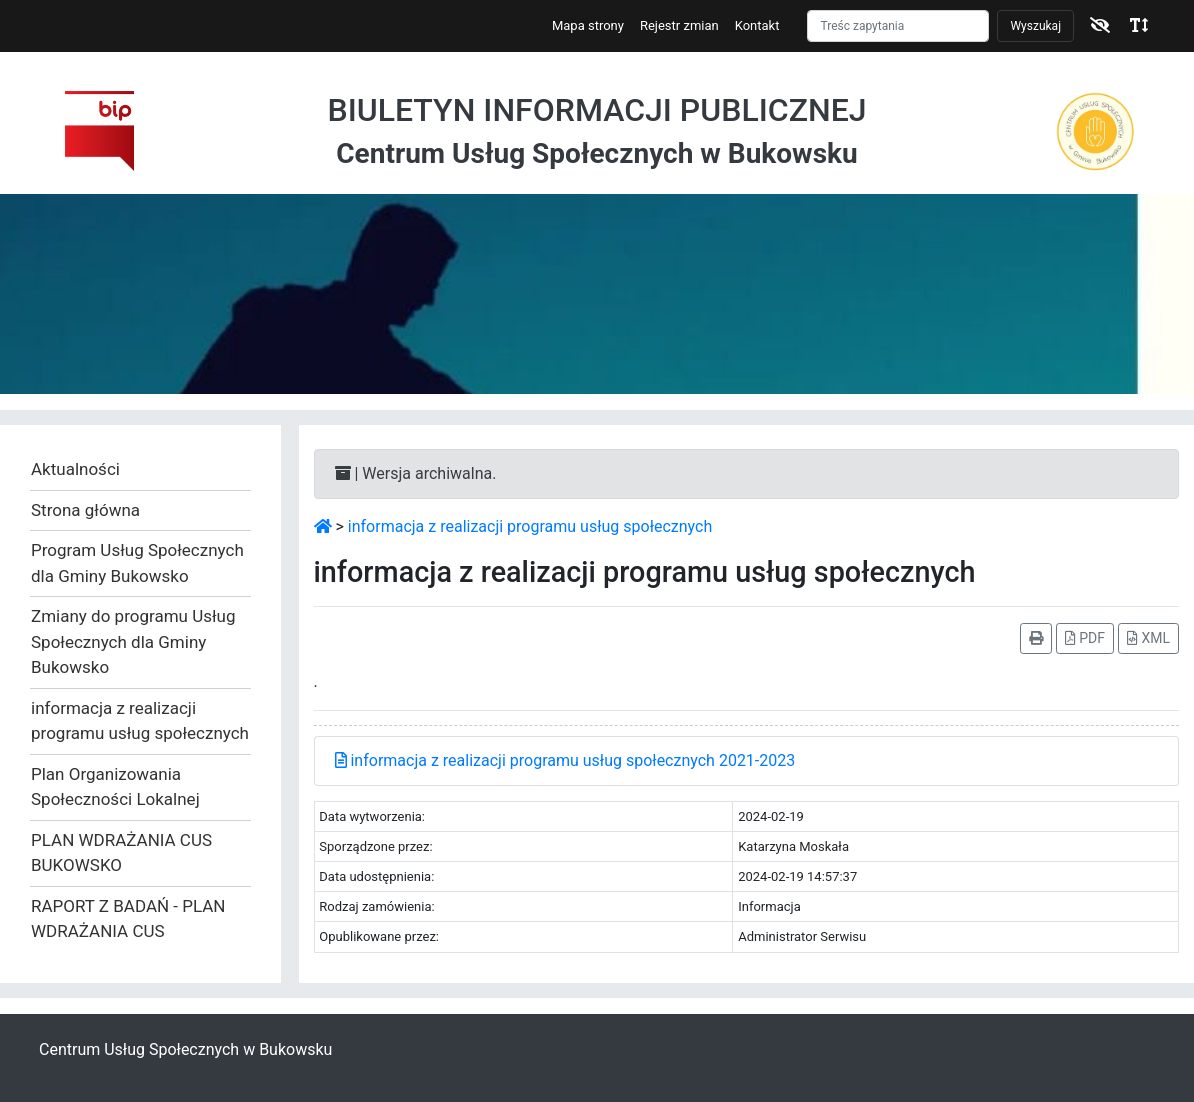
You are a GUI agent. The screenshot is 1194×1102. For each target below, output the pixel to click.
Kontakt (757, 25)
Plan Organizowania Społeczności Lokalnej (115, 787)
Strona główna (85, 510)
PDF (1085, 638)
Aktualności (75, 469)
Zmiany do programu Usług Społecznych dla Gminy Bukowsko (133, 641)
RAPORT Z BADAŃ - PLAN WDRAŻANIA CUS (128, 919)
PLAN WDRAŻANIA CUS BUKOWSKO (121, 853)
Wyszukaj (1035, 26)
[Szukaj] (898, 26)
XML (1148, 638)
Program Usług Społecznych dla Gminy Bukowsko (137, 563)
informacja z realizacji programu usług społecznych (140, 721)
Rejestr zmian (679, 25)
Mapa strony (588, 25)
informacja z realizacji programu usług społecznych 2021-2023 (565, 760)
